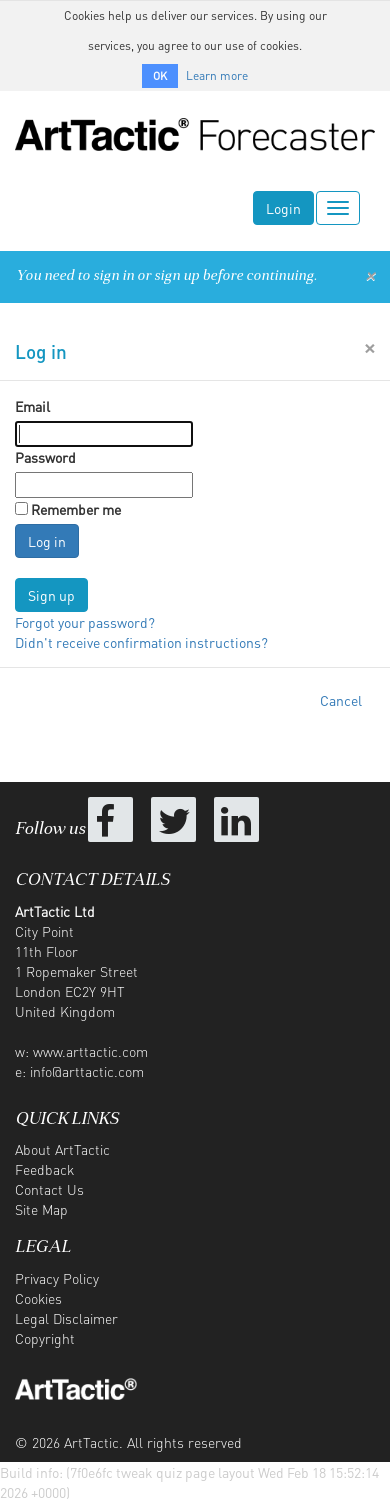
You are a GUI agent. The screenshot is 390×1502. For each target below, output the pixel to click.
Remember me (76, 509)
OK (160, 76)
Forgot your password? (85, 622)
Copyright (45, 1338)
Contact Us (49, 1189)
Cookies (38, 1298)
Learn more (217, 75)
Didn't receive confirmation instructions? (141, 642)
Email (32, 406)
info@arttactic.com (87, 1071)
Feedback (44, 1169)
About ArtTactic (62, 1149)
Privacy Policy (57, 1278)
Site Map (41, 1209)
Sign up (51, 595)
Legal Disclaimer (66, 1318)
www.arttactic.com (90, 1051)
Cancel (341, 700)
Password (45, 457)
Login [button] (283, 208)
